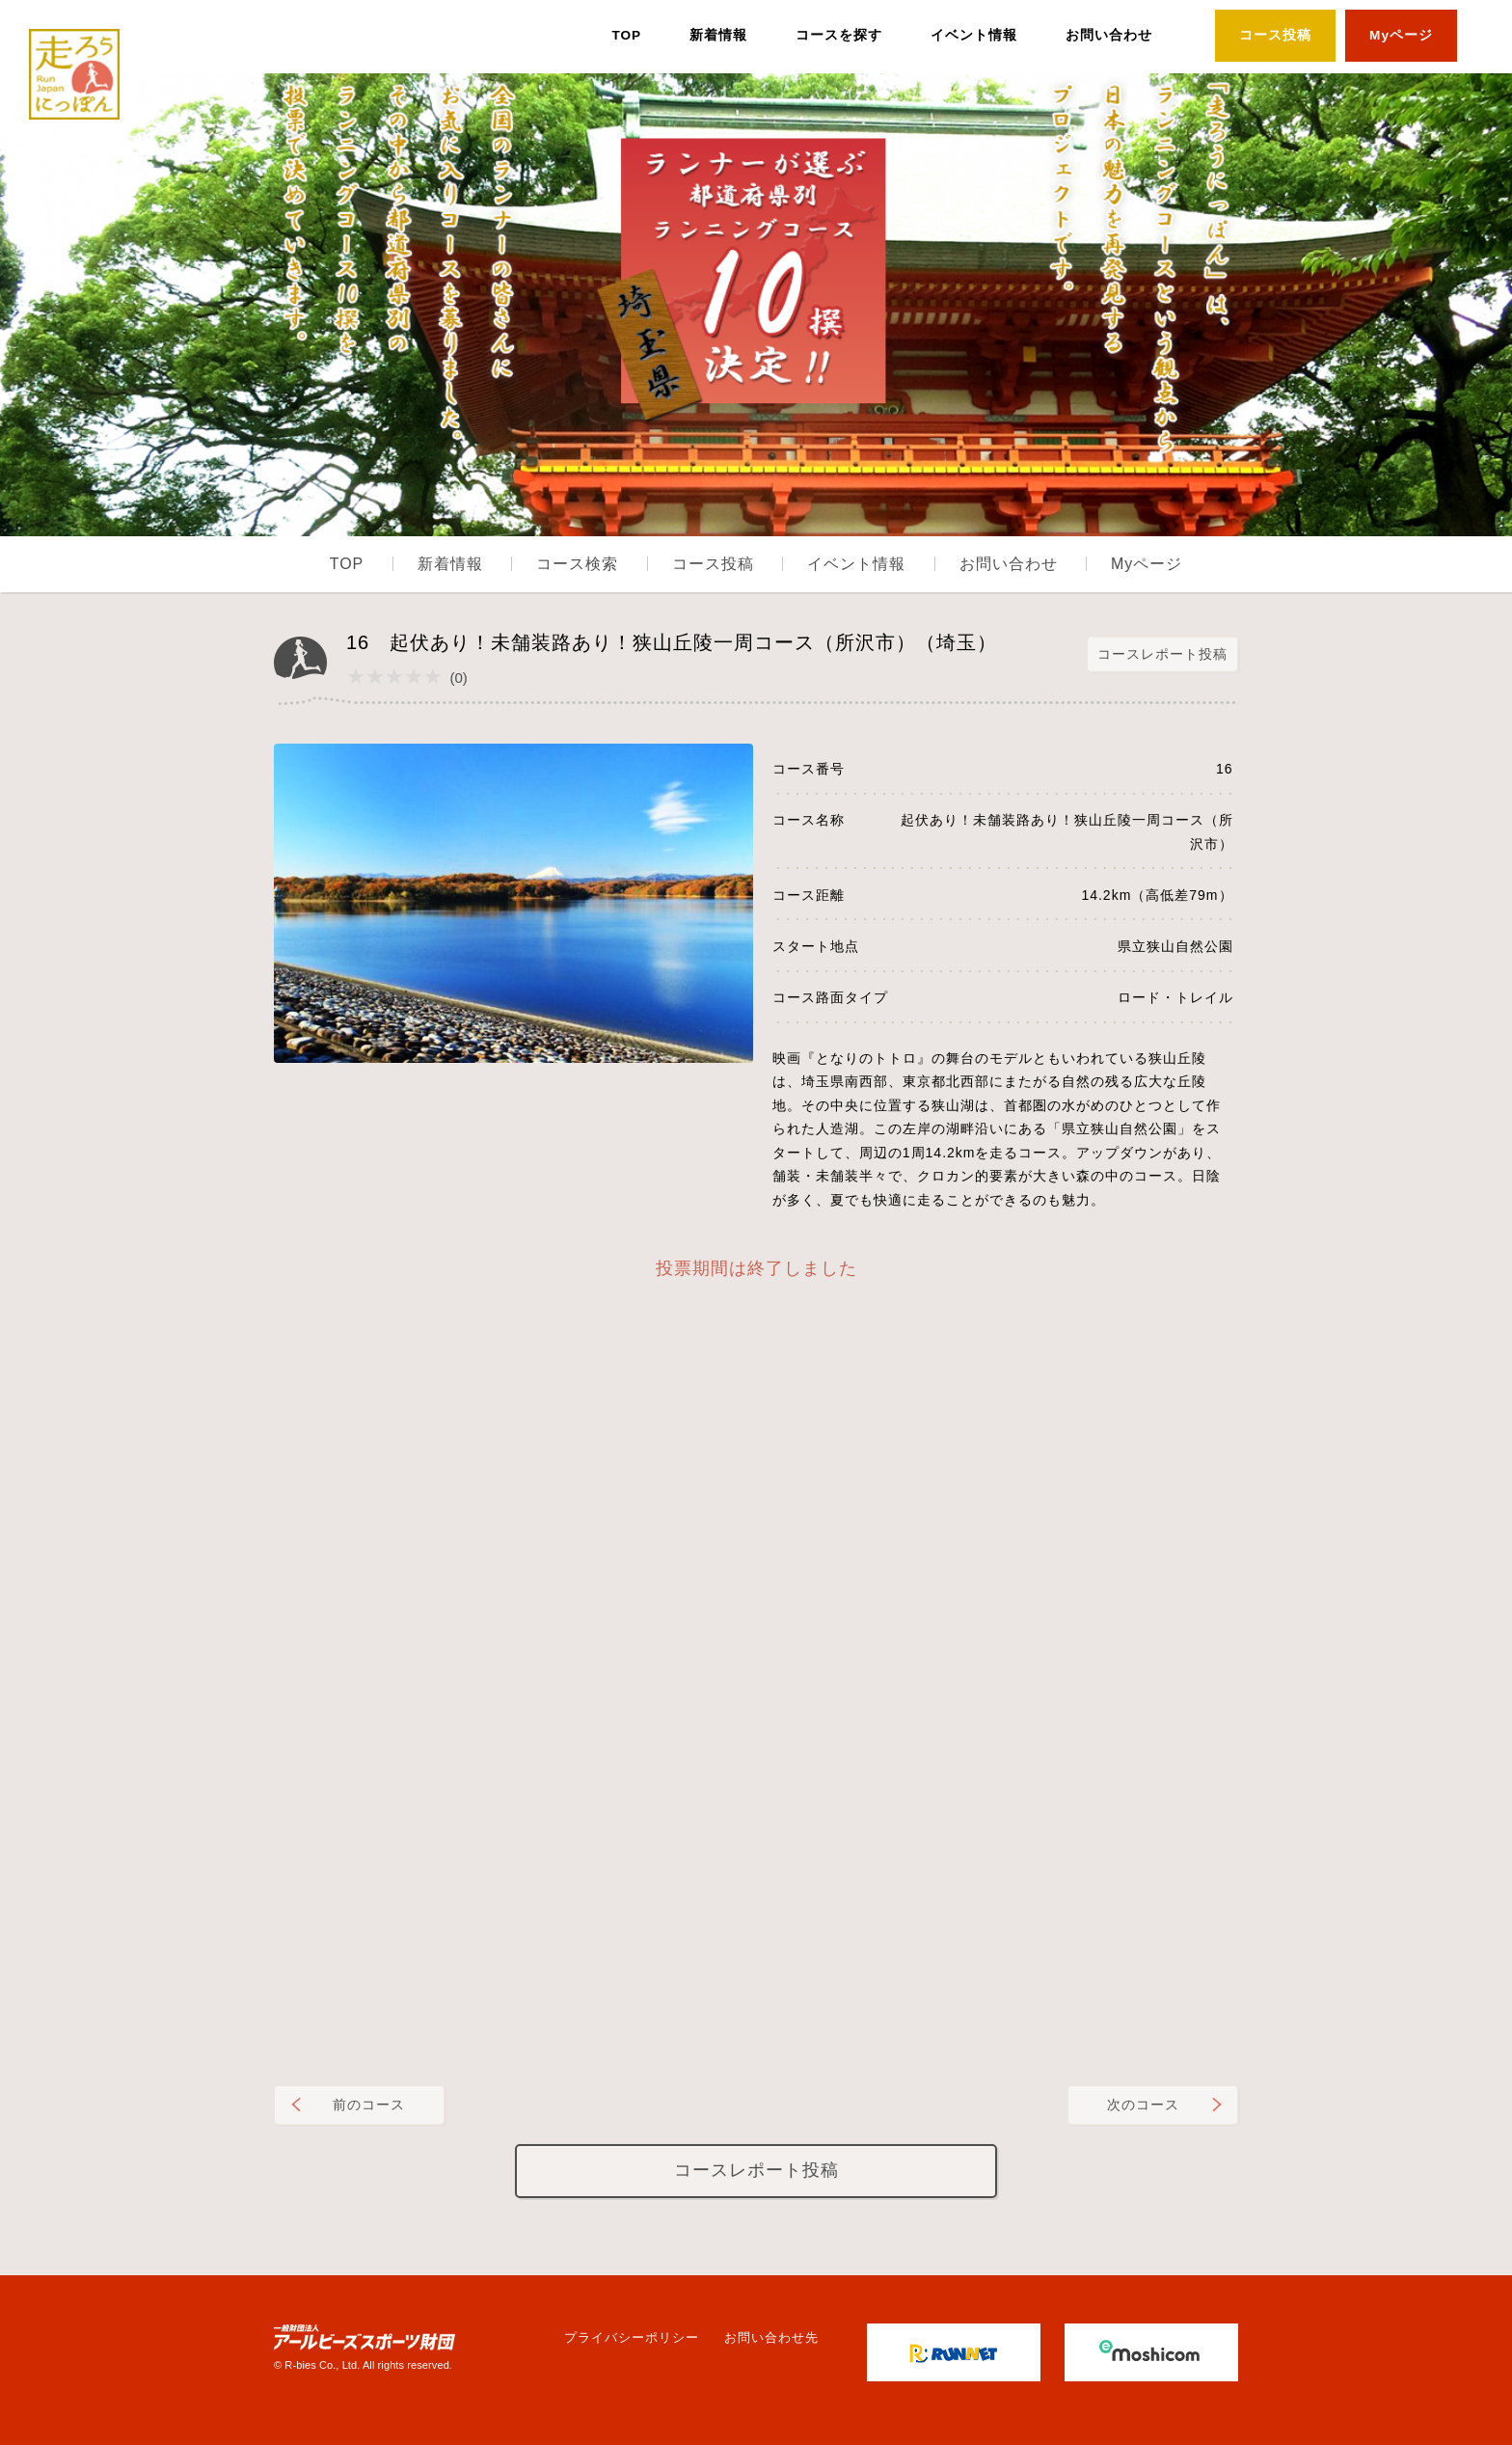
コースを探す (839, 35)
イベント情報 (974, 35)
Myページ (1401, 35)
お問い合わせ (1109, 35)
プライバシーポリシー (631, 2337)
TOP (626, 35)
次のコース (1143, 2104)
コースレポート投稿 (1162, 654)
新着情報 (718, 35)
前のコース (369, 2104)
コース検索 (577, 564)
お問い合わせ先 (771, 2337)
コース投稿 (1275, 35)
